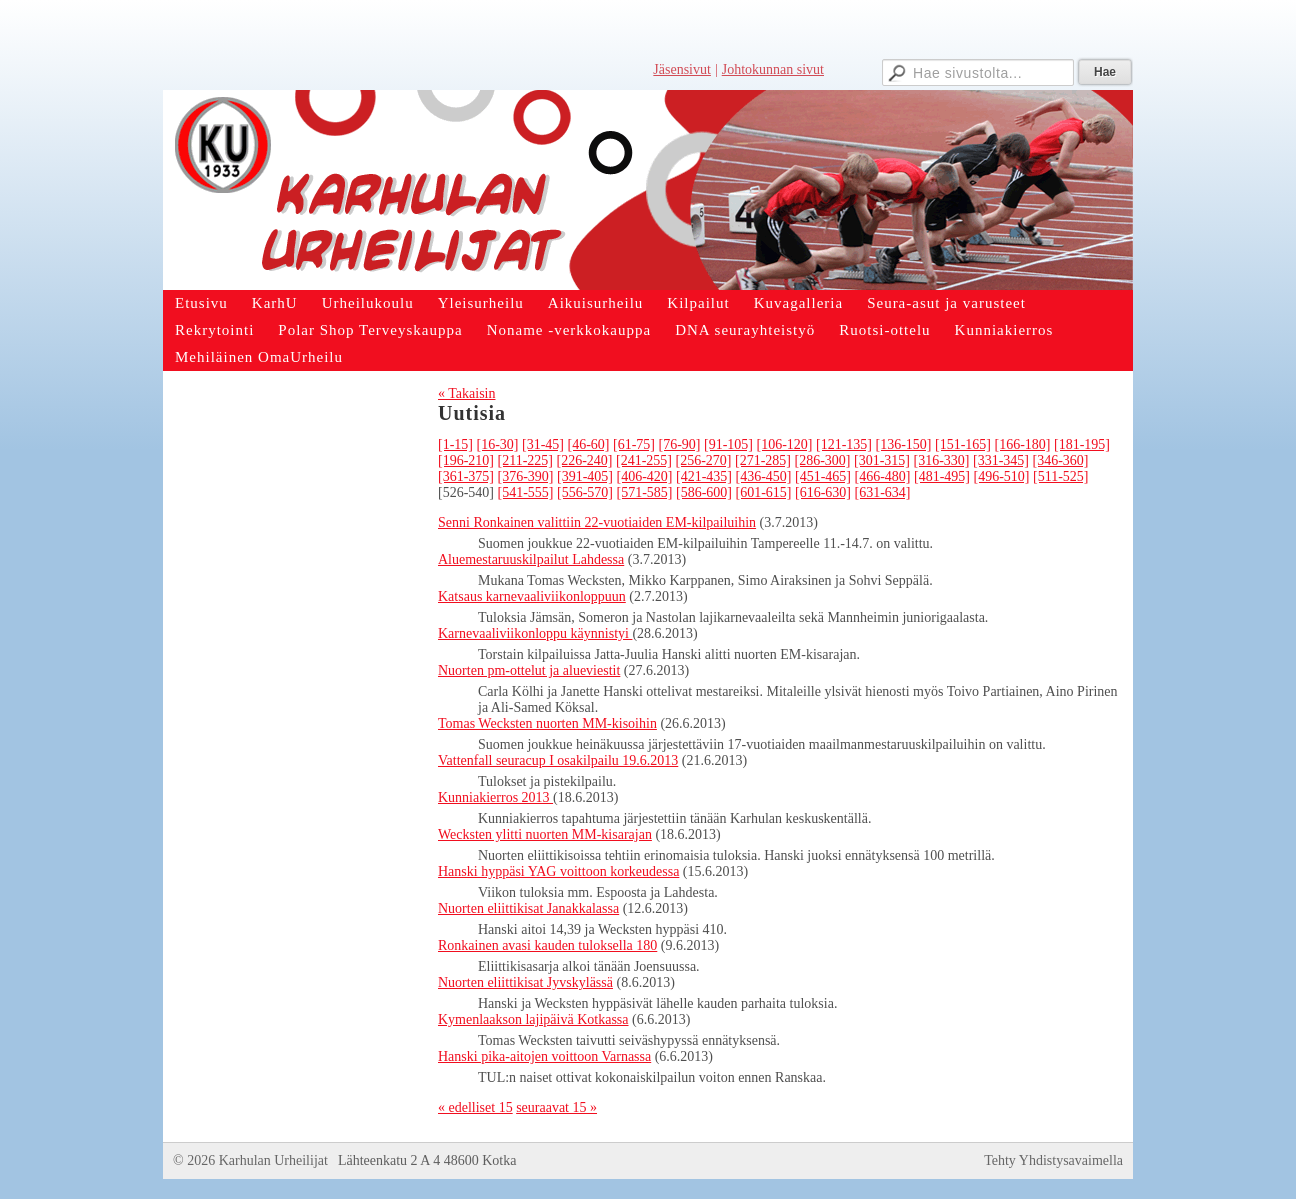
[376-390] (526, 476)
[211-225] (525, 460)
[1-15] (455, 444)
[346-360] (1060, 460)
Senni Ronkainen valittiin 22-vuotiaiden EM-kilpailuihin (597, 522)
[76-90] (680, 444)
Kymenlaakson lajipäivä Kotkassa (533, 1019)
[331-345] (1001, 460)
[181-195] (1082, 444)
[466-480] (883, 476)
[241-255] (644, 460)
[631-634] (883, 492)
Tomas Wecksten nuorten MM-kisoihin (547, 723)
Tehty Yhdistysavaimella (1053, 1160)
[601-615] (764, 492)
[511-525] (1060, 476)
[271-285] (763, 460)
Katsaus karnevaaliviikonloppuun (532, 596)
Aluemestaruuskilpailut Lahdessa (531, 559)
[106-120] (785, 444)
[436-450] (764, 476)
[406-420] (645, 476)
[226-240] (584, 460)
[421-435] (704, 476)
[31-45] (543, 444)
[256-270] (703, 460)
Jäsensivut (682, 69)
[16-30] (498, 444)
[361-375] (466, 476)
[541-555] (526, 492)
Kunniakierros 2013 (495, 797)
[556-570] (585, 492)
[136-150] (904, 444)
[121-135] (844, 444)
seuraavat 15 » (556, 1107)
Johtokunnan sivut (773, 69)
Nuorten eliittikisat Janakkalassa (528, 908)
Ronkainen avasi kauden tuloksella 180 (547, 945)
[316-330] (941, 460)
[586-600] (704, 492)
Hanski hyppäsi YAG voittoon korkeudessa (558, 871)
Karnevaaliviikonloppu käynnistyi (535, 633)
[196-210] (466, 460)
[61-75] (634, 444)
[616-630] (823, 492)
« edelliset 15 (475, 1107)
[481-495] (942, 476)
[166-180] (1023, 444)
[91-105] (728, 444)
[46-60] (589, 444)
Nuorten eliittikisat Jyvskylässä (525, 982)
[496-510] (1002, 476)
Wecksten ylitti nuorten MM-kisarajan (545, 834)
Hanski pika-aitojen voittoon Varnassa (544, 1056)
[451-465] (823, 476)
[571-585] (645, 492)
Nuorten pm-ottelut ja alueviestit (529, 670)
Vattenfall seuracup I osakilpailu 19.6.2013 (558, 760)
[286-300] (822, 460)
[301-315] (882, 460)
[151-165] (963, 444)
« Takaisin (466, 393)
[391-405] (585, 476)
